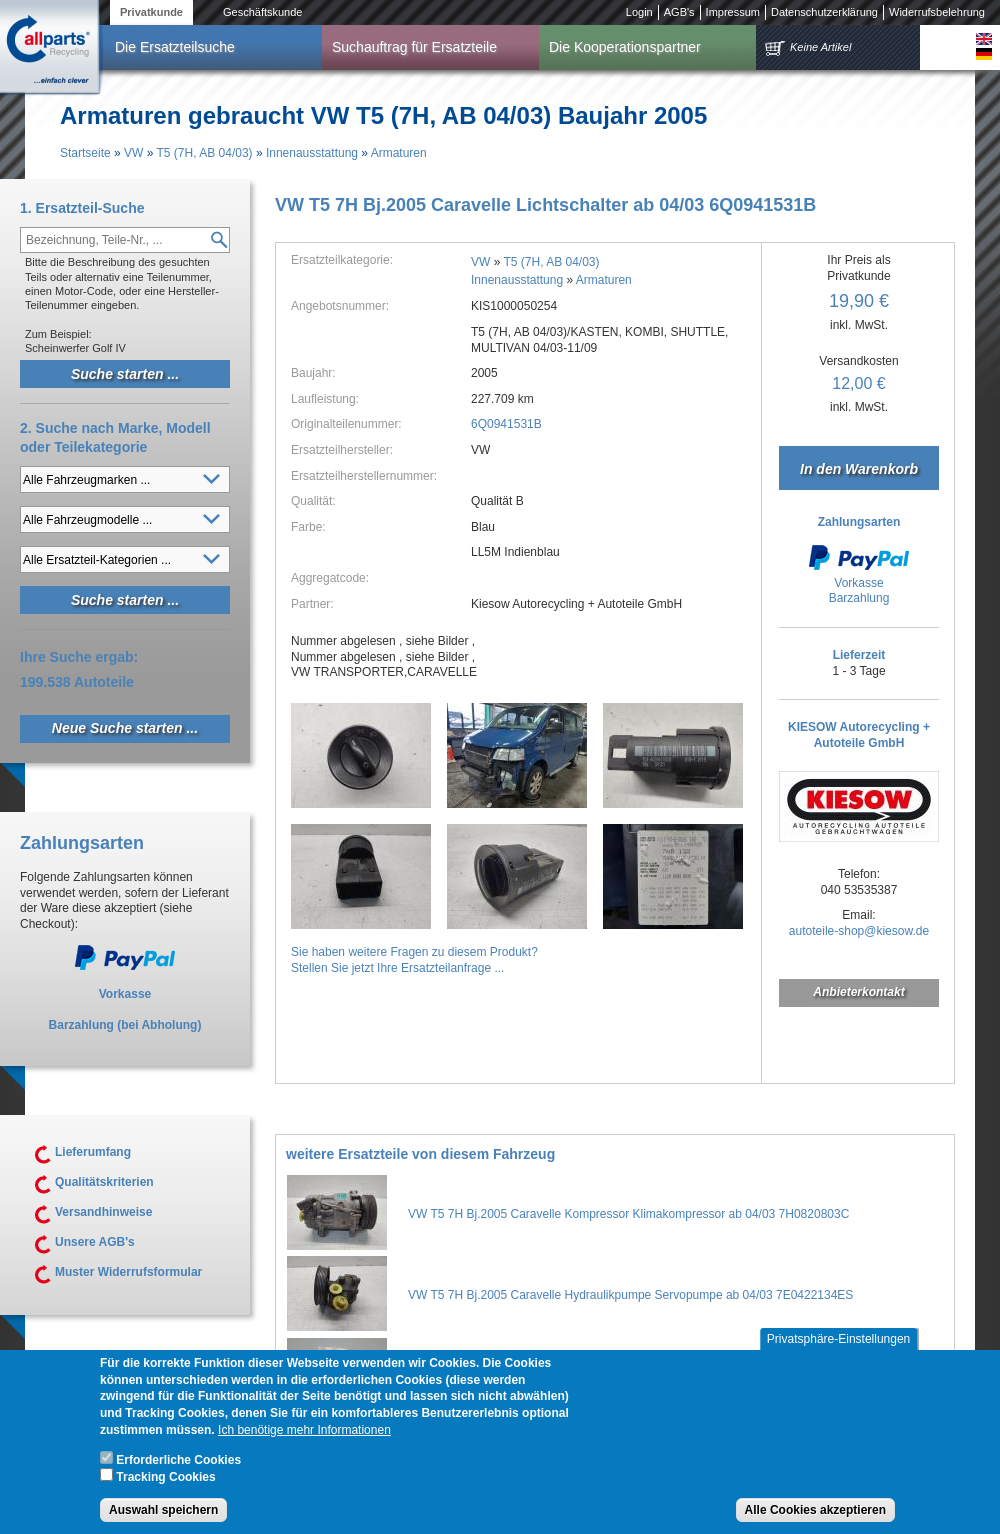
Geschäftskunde (263, 12)
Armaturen (399, 153)
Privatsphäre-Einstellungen (838, 1349)
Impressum (733, 12)
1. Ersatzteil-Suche (82, 208)
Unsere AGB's (95, 1242)
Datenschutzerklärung (824, 12)
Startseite (85, 153)
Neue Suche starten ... (125, 728)
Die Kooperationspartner (625, 47)
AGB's (679, 12)
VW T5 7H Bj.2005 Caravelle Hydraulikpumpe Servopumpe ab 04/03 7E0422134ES (630, 1295)
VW (133, 153)
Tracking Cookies (165, 1488)
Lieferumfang (93, 1152)
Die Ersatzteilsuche (175, 47)
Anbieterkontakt (858, 992)
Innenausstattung (312, 153)
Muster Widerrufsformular (128, 1272)
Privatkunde (151, 12)
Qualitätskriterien (104, 1182)
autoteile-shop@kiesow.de (859, 931)
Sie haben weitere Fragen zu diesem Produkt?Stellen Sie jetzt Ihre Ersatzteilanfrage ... (414, 960)
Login (639, 12)
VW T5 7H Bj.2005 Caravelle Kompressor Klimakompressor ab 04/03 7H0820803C (628, 1214)
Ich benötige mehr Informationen (304, 1440)
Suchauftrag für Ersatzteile (414, 47)
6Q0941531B (506, 424)
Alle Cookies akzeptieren (815, 1520)
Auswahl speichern (163, 1520)
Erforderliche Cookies (178, 1470)
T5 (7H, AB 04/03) (205, 153)
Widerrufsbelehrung (937, 12)
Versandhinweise (103, 1212)
